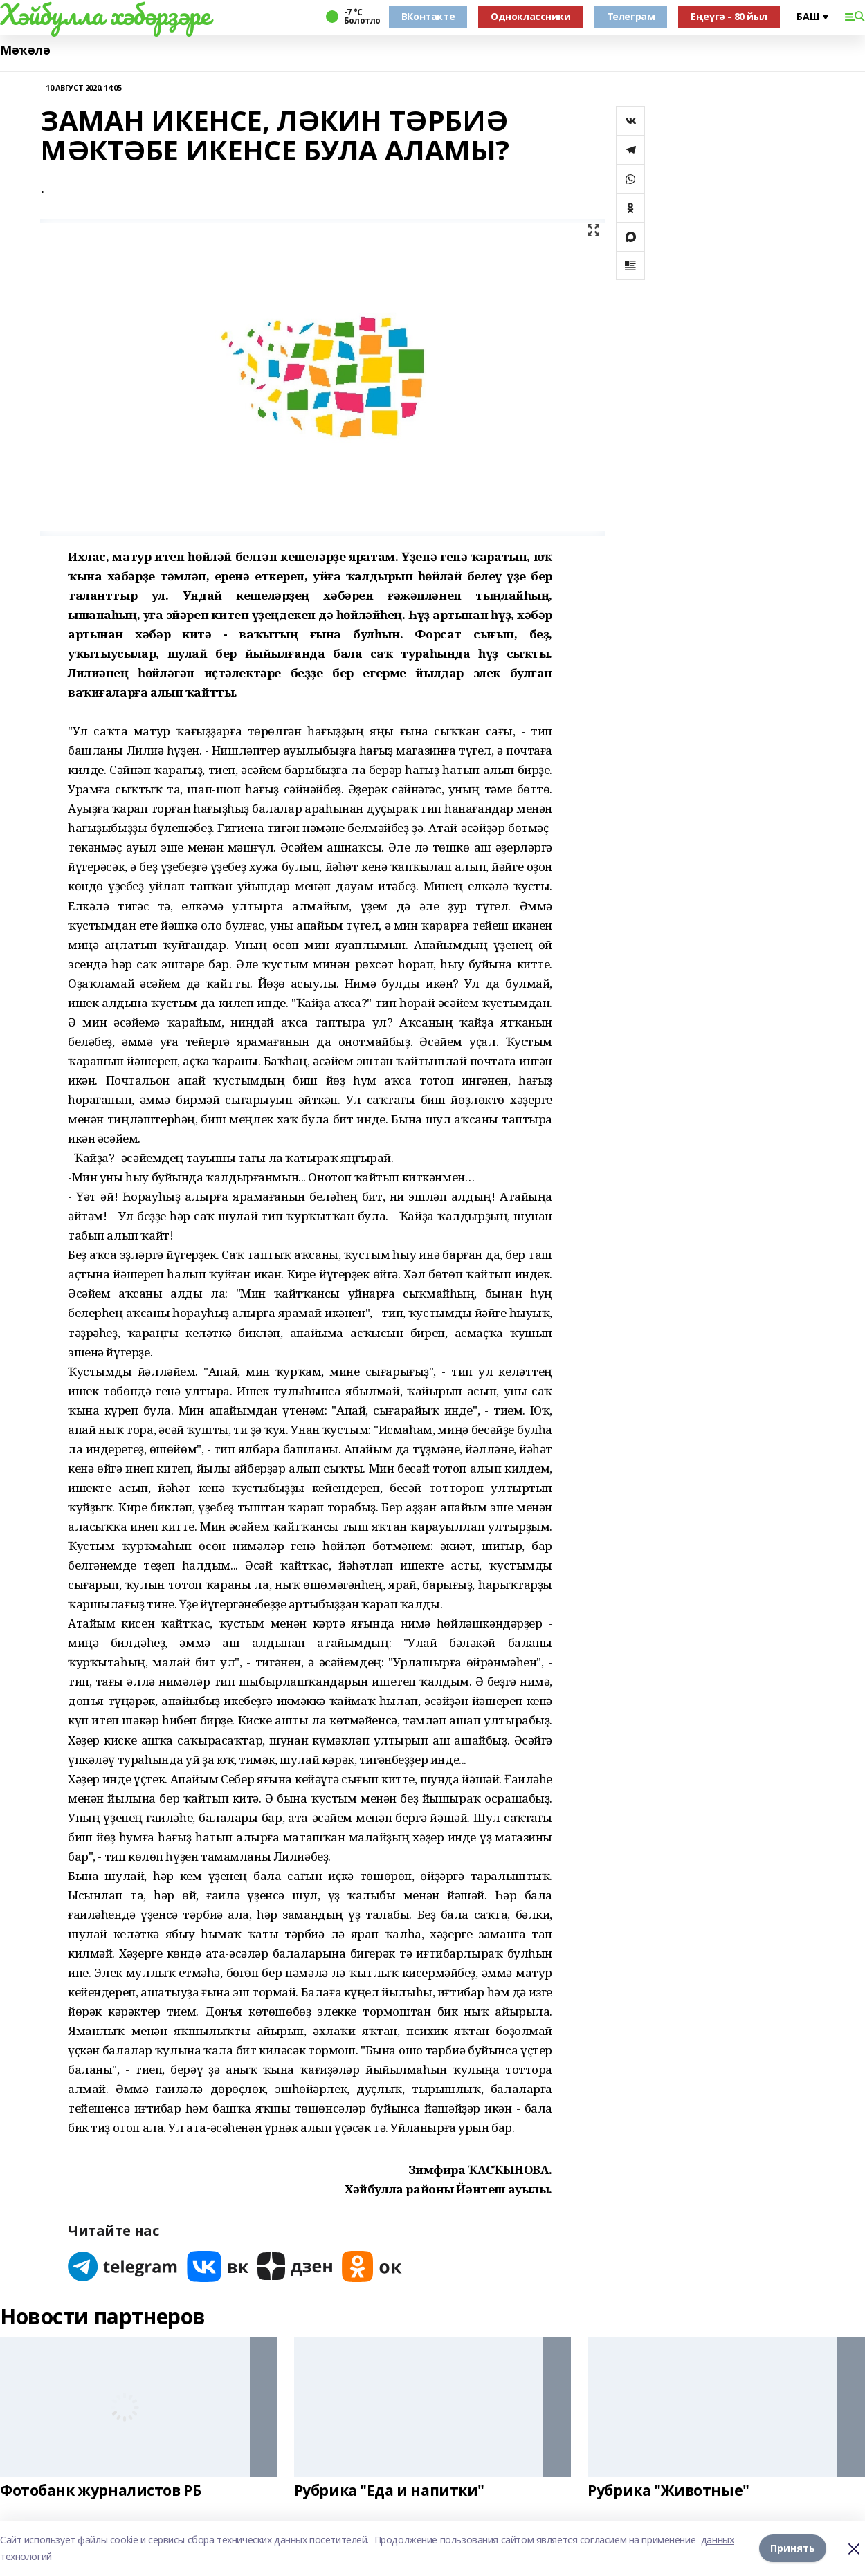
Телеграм (631, 16)
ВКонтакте (428, 16)
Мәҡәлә (25, 50)
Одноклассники (531, 16)
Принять (792, 2548)
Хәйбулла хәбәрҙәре (105, 14)
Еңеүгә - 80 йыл (729, 16)
